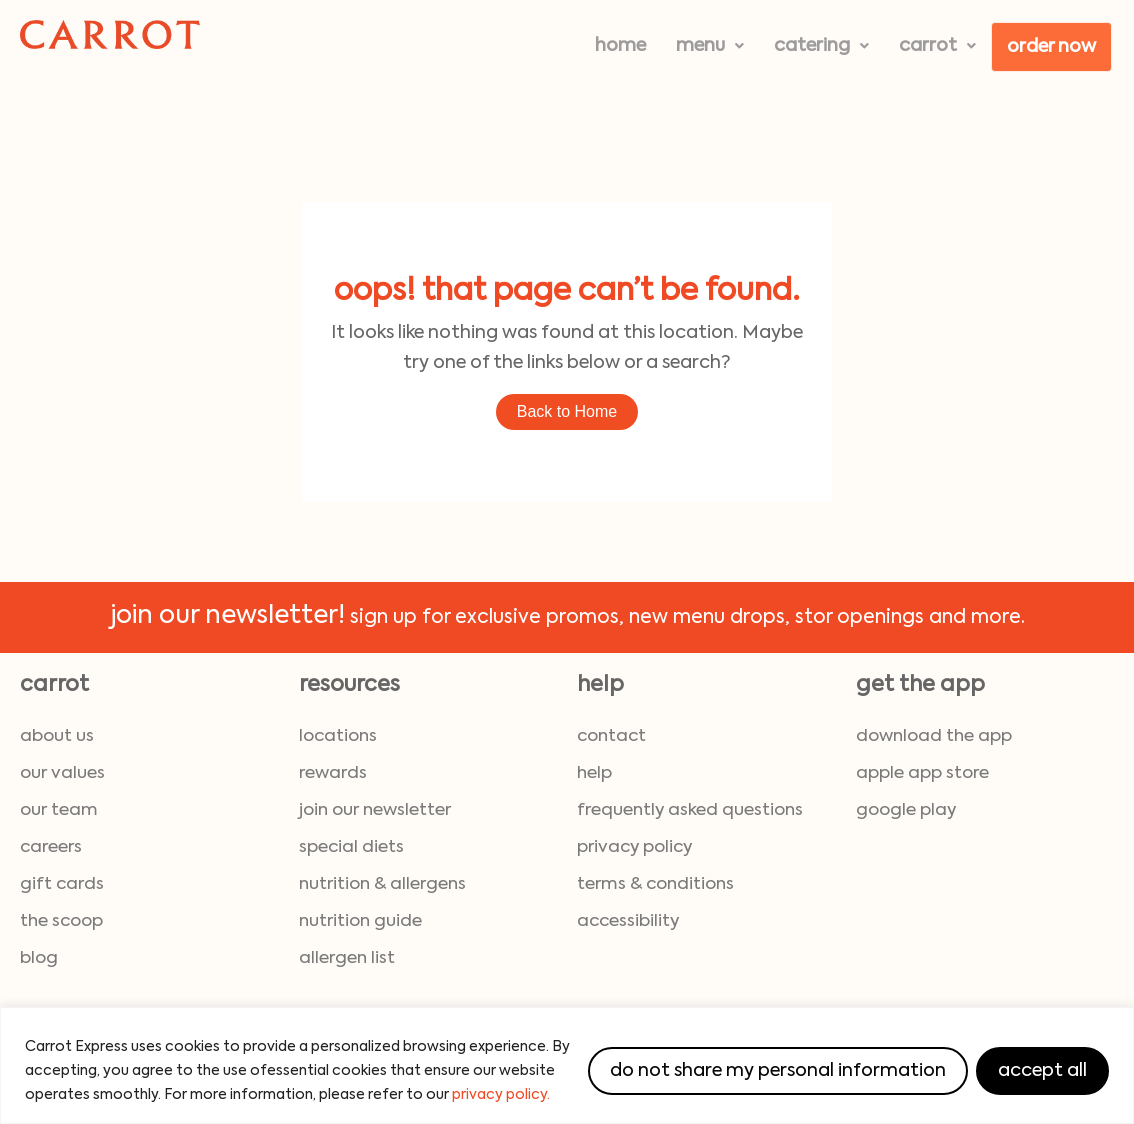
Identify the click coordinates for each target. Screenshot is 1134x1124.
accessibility (628, 921)
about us (57, 736)
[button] (710, 46)
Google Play (906, 810)
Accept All (1042, 1071)
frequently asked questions (690, 810)
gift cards (62, 884)
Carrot (937, 46)
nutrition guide (360, 921)
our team (59, 810)
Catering (821, 46)
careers (51, 847)
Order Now (1051, 47)
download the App (934, 736)
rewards (333, 773)
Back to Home (567, 411)
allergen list (347, 958)
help (594, 773)
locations (338, 736)
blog (39, 958)
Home (620, 46)
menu (710, 46)
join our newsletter (375, 810)
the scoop (61, 921)
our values (62, 773)
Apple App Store (922, 773)
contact (611, 736)
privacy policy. (501, 1095)
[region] (567, 1065)
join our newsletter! (227, 616)
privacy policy (634, 847)
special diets (351, 847)
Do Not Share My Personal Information (778, 1071)
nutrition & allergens (382, 884)
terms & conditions (655, 884)
